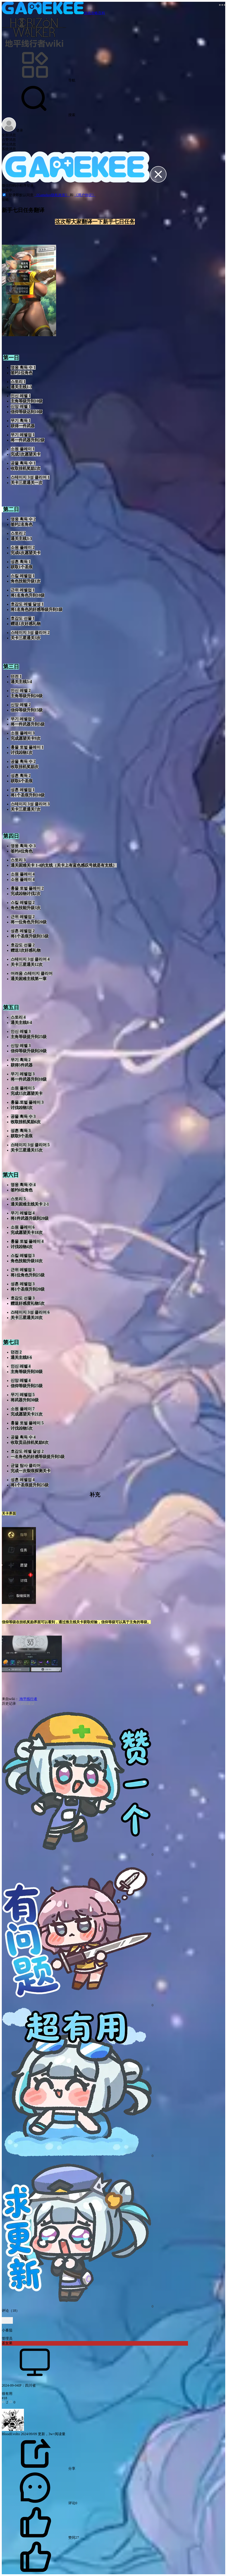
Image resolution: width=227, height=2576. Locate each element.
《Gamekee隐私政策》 (52, 195)
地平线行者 (28, 1699)
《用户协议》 (85, 195)
